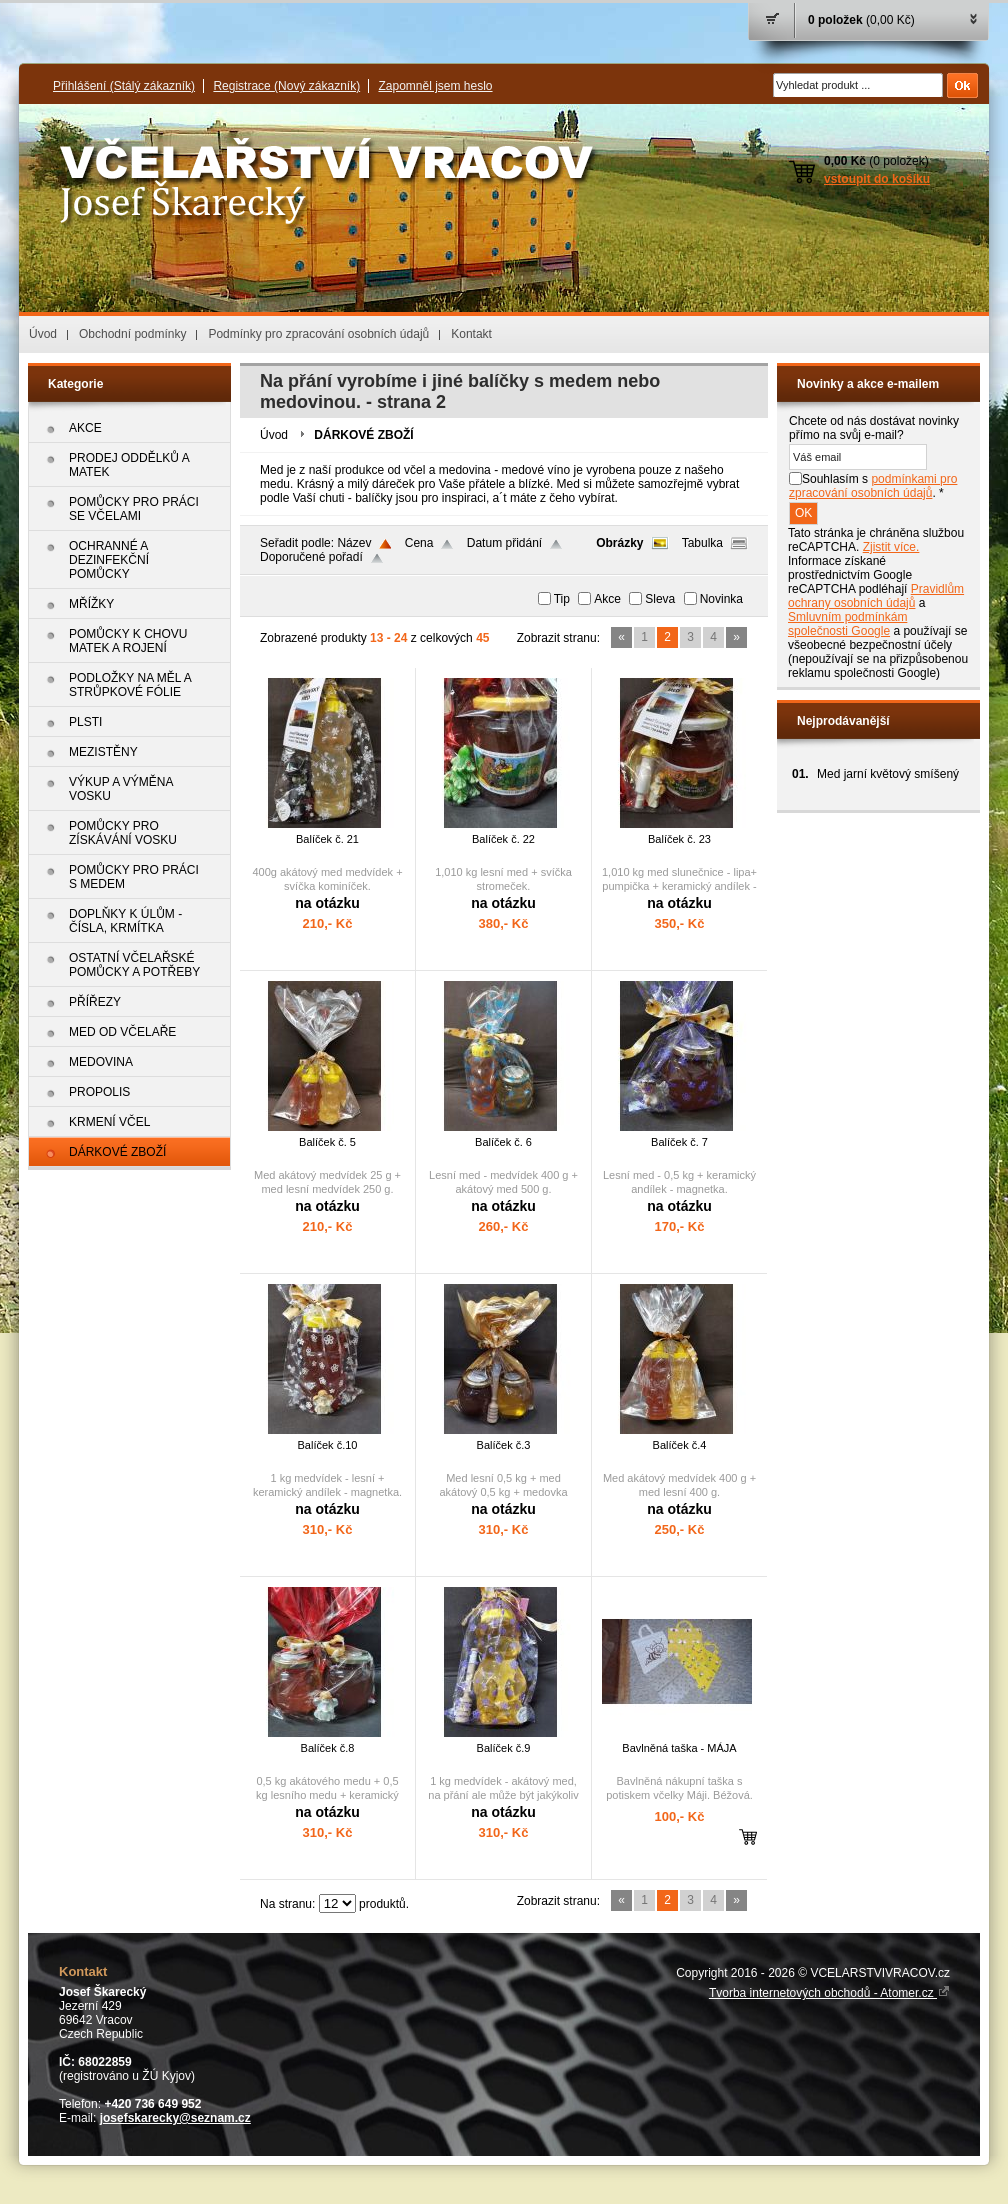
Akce (607, 599)
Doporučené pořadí (311, 557)
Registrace (286, 86)
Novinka (721, 599)
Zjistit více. (891, 547)
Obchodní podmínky (132, 334)
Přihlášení (124, 86)
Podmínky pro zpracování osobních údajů (318, 334)
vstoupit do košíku (877, 179)
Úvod (43, 334)
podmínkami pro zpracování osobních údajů (873, 486)
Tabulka (702, 543)
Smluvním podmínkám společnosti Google (847, 624)
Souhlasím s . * (873, 486)
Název (354, 543)
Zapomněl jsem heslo (435, 86)
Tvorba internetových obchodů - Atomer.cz (829, 1993)
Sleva (660, 599)
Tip (562, 599)
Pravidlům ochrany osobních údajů (876, 596)
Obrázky (619, 543)
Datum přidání (504, 543)
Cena (419, 543)
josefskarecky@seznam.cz (175, 2118)
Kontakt (471, 334)
